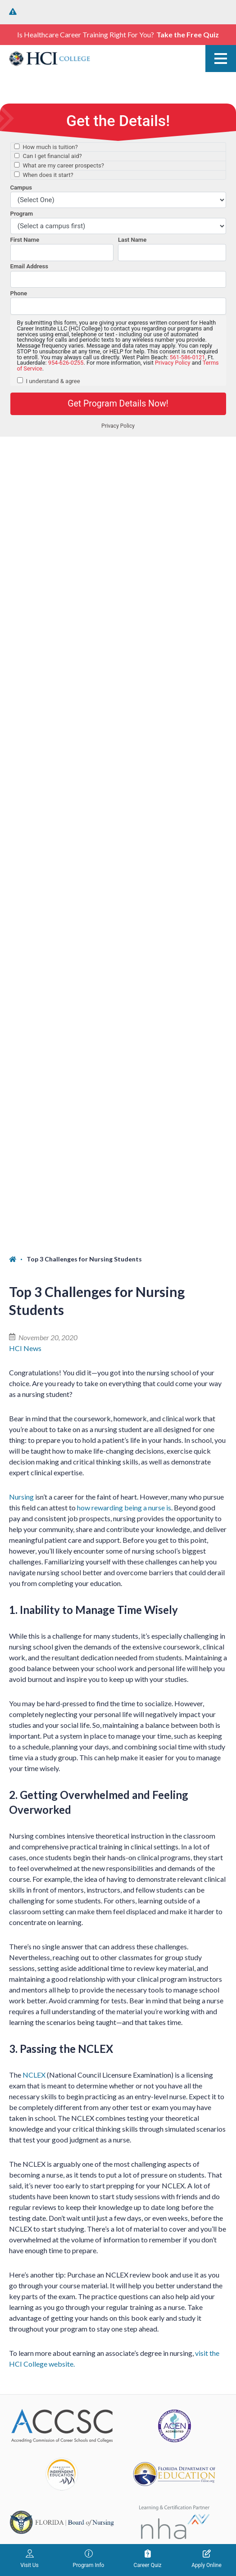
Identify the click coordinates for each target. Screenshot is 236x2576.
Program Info (88, 2558)
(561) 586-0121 (33, 2011)
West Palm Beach (36, 1995)
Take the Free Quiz (187, 34)
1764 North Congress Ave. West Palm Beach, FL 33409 (63, 2042)
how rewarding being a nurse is (124, 700)
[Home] (18, 451)
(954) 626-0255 (33, 2181)
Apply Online (206, 2558)
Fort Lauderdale (33, 2165)
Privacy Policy (143, 2498)
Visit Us (29, 2558)
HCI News (25, 540)
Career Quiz (148, 2558)
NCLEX (34, 1267)
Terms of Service (138, 2509)
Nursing (21, 689)
